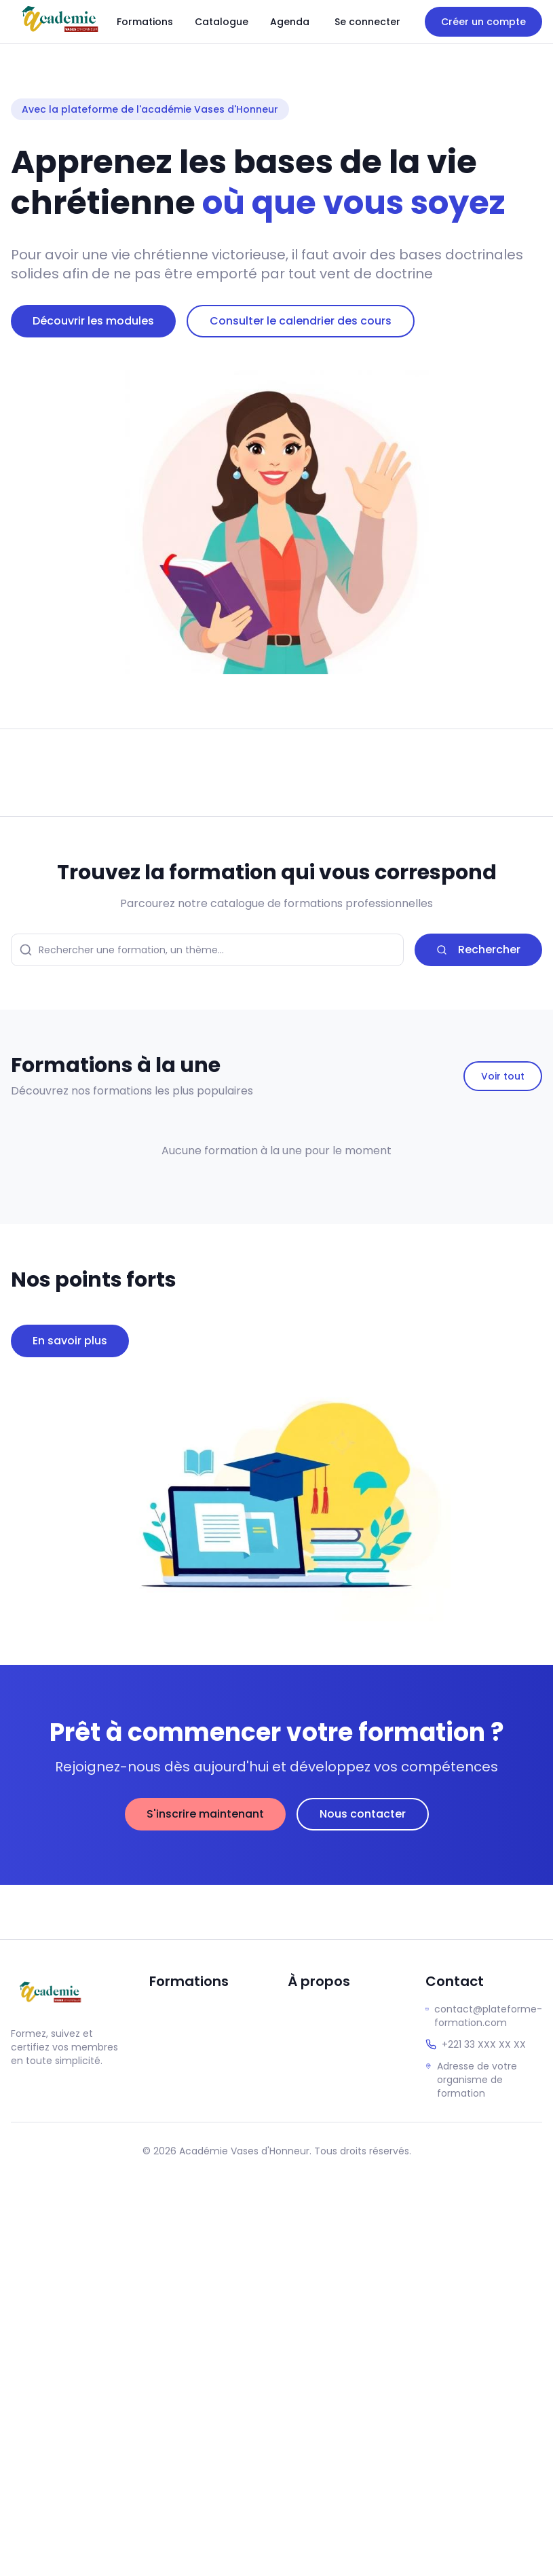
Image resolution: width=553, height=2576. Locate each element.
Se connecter (367, 22)
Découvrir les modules (93, 321)
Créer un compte (483, 22)
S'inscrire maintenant (205, 1814)
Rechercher (478, 949)
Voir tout (503, 1076)
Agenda (289, 22)
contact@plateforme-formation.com (488, 2015)
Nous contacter (363, 1814)
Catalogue (221, 22)
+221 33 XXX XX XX (484, 2044)
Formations (145, 22)
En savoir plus (70, 1340)
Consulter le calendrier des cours (301, 321)
